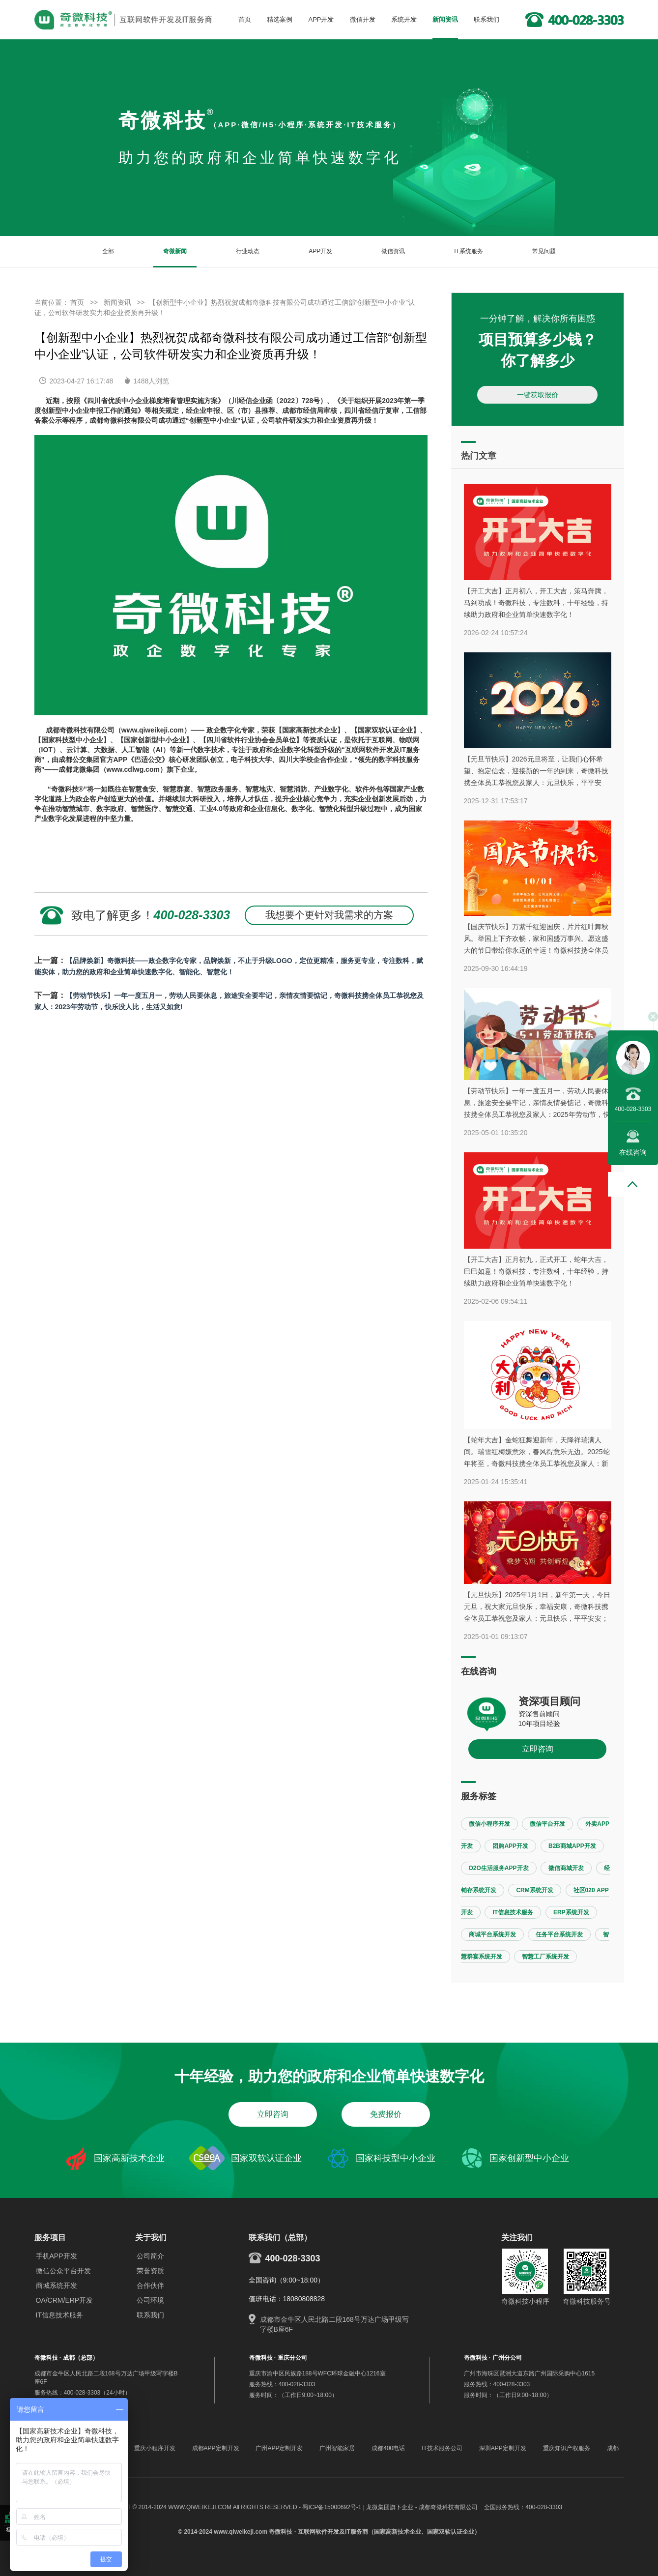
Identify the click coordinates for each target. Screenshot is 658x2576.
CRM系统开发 (534, 1890)
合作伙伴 (150, 2285)
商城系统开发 (56, 2285)
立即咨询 (537, 1749)
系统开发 (404, 19)
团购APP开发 (510, 1846)
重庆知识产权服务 (566, 2448)
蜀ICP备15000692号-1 (331, 2507)
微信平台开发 (547, 1823)
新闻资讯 (445, 19)
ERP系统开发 (571, 1912)
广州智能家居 (337, 2448)
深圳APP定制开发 (502, 2448)
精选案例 (279, 19)
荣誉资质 (150, 2271)
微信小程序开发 (489, 1823)
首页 (244, 19)
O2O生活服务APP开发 (499, 1868)
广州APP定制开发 (279, 2448)
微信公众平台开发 (63, 2271)
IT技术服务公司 (442, 2448)
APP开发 (321, 19)
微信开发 (362, 19)
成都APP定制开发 (215, 2448)
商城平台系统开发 (492, 1934)
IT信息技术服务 (512, 1912)
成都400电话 (388, 2448)
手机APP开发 (56, 2256)
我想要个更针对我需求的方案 (329, 914)
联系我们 (486, 19)
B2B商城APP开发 (572, 1846)
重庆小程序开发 (154, 2448)
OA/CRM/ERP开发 (64, 2300)
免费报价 (385, 2114)
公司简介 (150, 2256)
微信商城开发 (566, 1868)
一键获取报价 (537, 395)
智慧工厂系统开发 (545, 1956)
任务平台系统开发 (559, 1934)
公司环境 (150, 2300)
